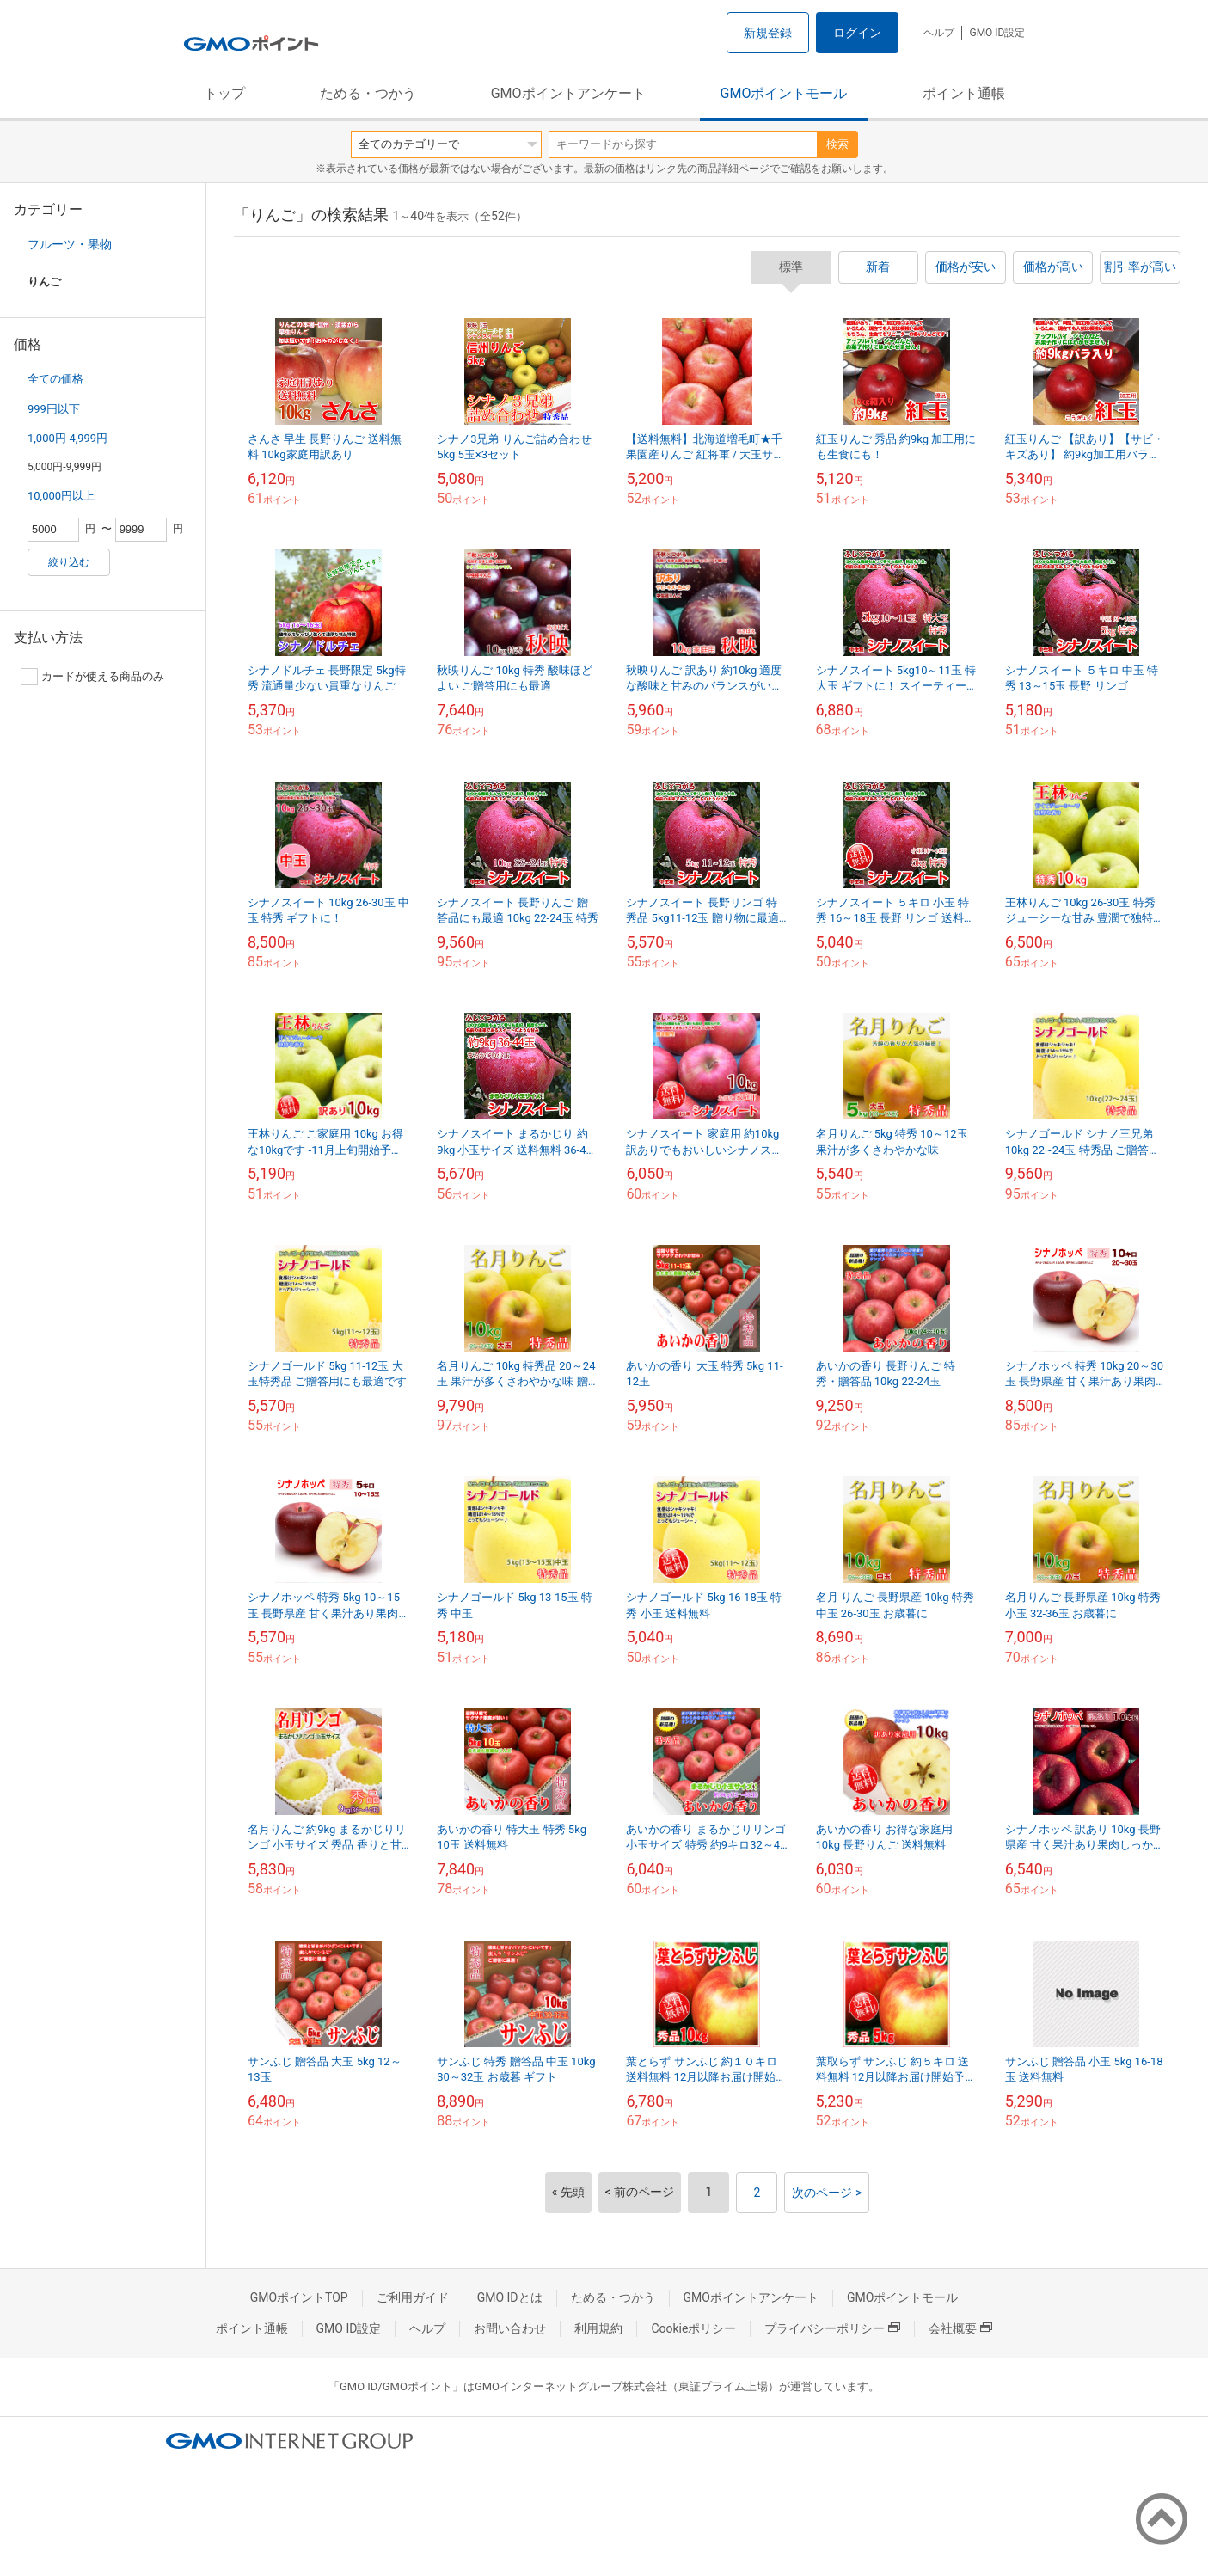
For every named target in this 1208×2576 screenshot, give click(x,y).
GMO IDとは (510, 2297)
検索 (837, 144)
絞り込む (68, 562)
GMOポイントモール (784, 93)
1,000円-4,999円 (67, 438)
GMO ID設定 (997, 33)
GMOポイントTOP (299, 2297)
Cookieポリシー (693, 2328)
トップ (224, 93)
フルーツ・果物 (70, 244)
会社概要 (960, 2328)
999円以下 (54, 408)
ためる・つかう (368, 93)
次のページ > (827, 2192)
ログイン (857, 33)
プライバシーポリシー (832, 2328)
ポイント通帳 (964, 93)
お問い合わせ (510, 2328)
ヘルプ (938, 33)
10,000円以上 (61, 495)
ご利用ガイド (413, 2297)
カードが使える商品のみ (92, 676)
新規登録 (768, 33)
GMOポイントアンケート (568, 93)
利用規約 (598, 2328)
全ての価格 (55, 378)
